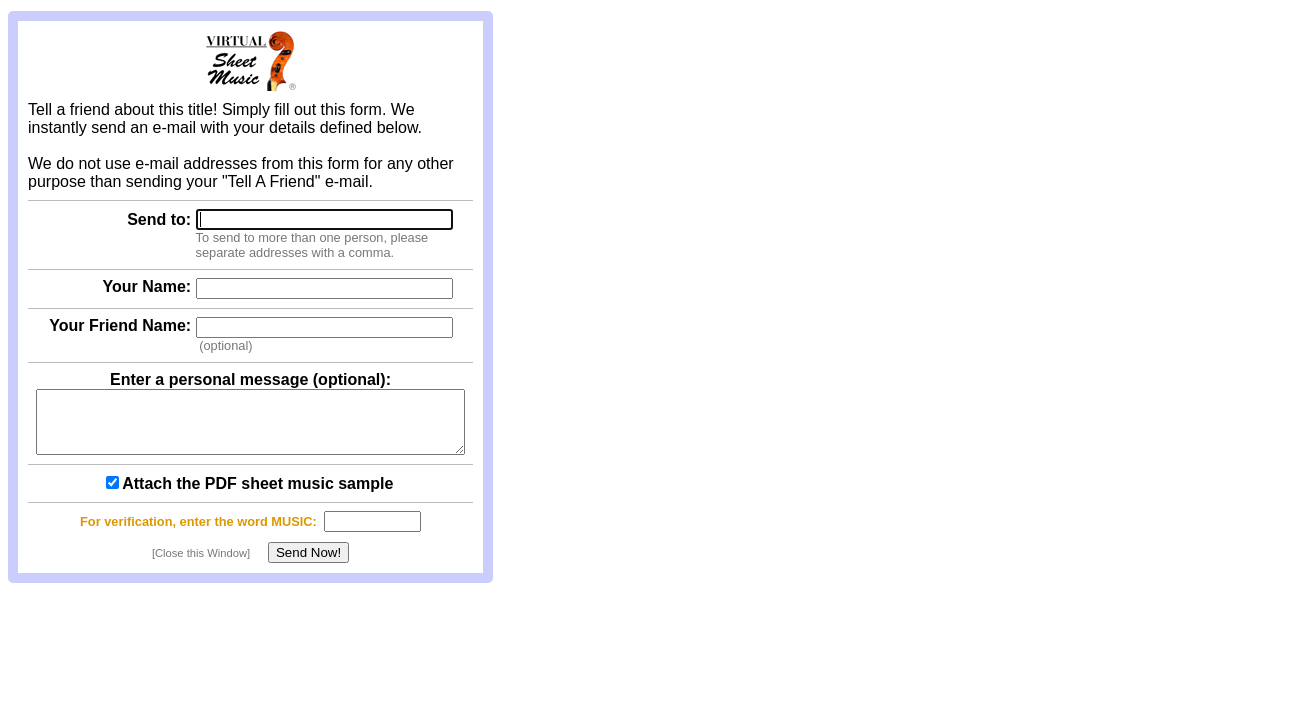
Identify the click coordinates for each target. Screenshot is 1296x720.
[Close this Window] (201, 565)
